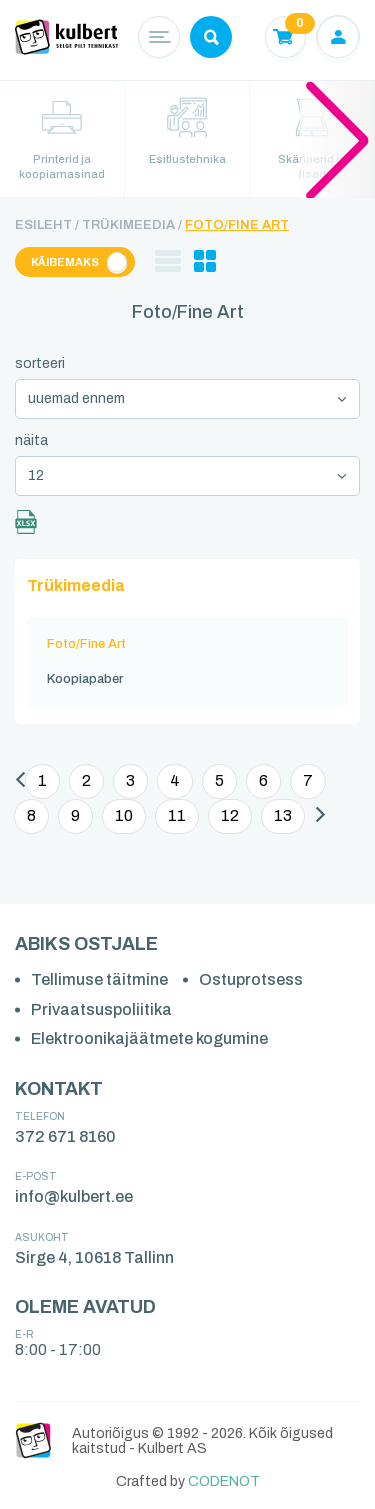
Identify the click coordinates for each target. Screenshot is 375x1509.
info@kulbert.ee (74, 1196)
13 (283, 815)
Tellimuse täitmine (99, 979)
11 (177, 815)
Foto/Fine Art (237, 225)
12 (230, 815)
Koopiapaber (85, 679)
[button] (337, 139)
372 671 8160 (65, 1136)
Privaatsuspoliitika (101, 1009)
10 (124, 815)
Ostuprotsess (251, 979)
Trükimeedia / (132, 225)
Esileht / (47, 225)
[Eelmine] (20, 782)
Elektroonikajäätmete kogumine (149, 1038)
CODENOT (224, 1481)
